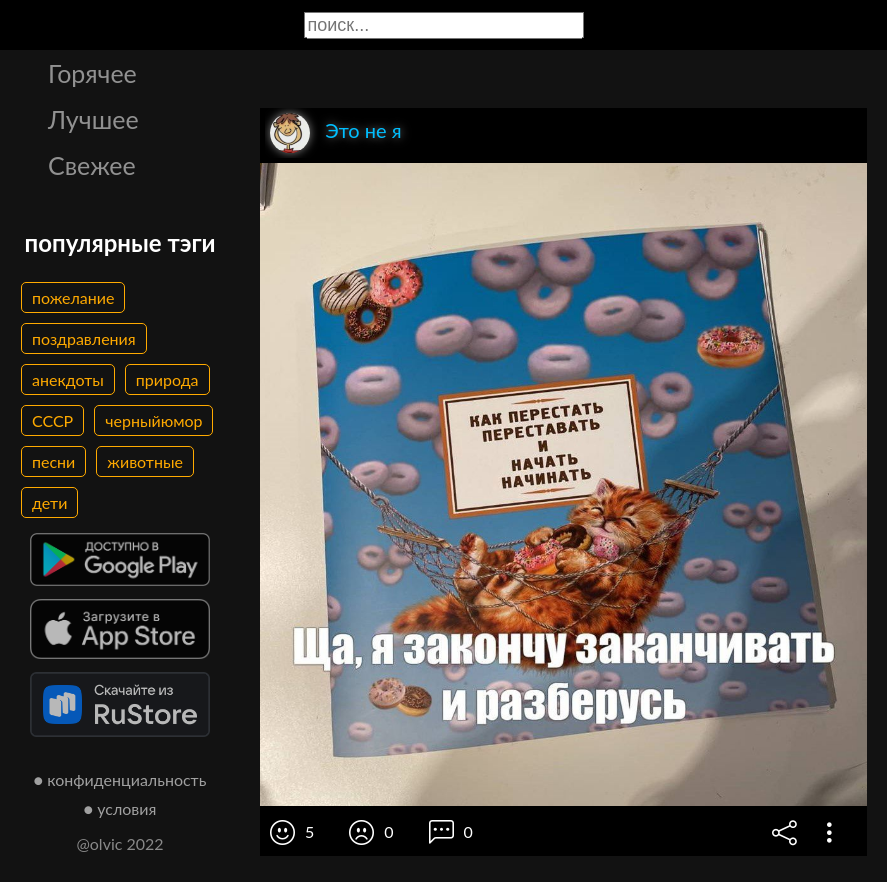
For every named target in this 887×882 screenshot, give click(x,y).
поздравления (84, 338)
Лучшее (93, 119)
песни (53, 461)
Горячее (92, 73)
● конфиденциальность (120, 779)
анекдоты (68, 379)
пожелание (73, 297)
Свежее (92, 165)
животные (145, 461)
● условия (120, 808)
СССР (52, 420)
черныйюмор (153, 420)
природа (167, 379)
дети (49, 502)
